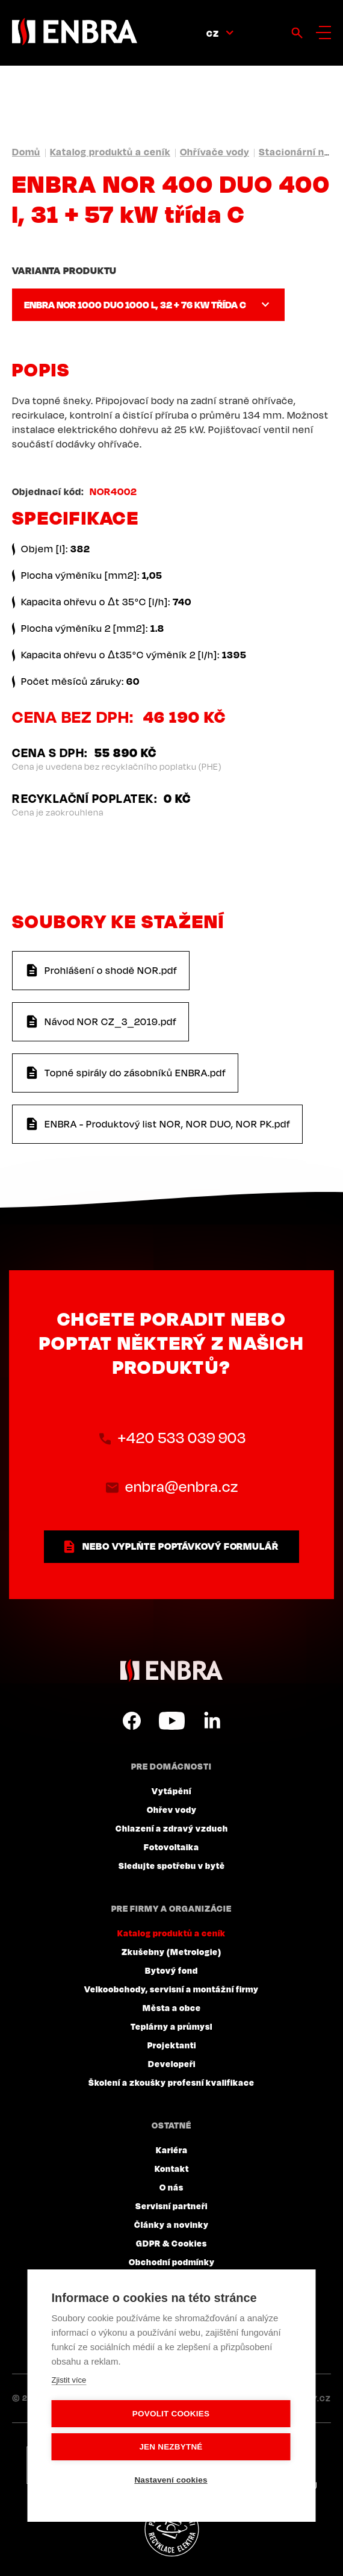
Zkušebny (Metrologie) (171, 1951)
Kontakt (172, 2168)
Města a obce (172, 2007)
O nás (171, 2186)
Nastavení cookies (170, 2479)
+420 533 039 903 (182, 1438)
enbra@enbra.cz (181, 1486)
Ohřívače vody (214, 152)
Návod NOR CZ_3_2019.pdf (111, 1021)
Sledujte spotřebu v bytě (172, 1865)
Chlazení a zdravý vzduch (172, 1828)
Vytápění (171, 1790)
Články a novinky (171, 2224)
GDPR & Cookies (171, 2243)
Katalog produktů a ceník (110, 152)
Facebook (132, 1721)
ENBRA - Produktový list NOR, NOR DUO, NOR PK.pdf (168, 1124)
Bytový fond (171, 1970)
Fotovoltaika (171, 1846)
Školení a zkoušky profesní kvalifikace (171, 2082)
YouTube (172, 1721)
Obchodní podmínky (172, 2261)
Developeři (172, 2063)
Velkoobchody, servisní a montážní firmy (171, 1988)
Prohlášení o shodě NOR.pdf (111, 970)
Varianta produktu (64, 270)
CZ (212, 33)
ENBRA (171, 1670)
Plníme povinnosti (171, 2529)
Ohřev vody (172, 1809)
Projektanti (171, 2044)
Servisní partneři (171, 2205)
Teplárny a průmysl (171, 2026)
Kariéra (172, 2149)
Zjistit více (69, 2379)
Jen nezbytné (170, 2446)
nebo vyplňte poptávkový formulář (180, 1546)
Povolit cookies (170, 2413)
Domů (26, 152)
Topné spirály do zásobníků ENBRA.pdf (135, 1073)
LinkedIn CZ (212, 1721)
